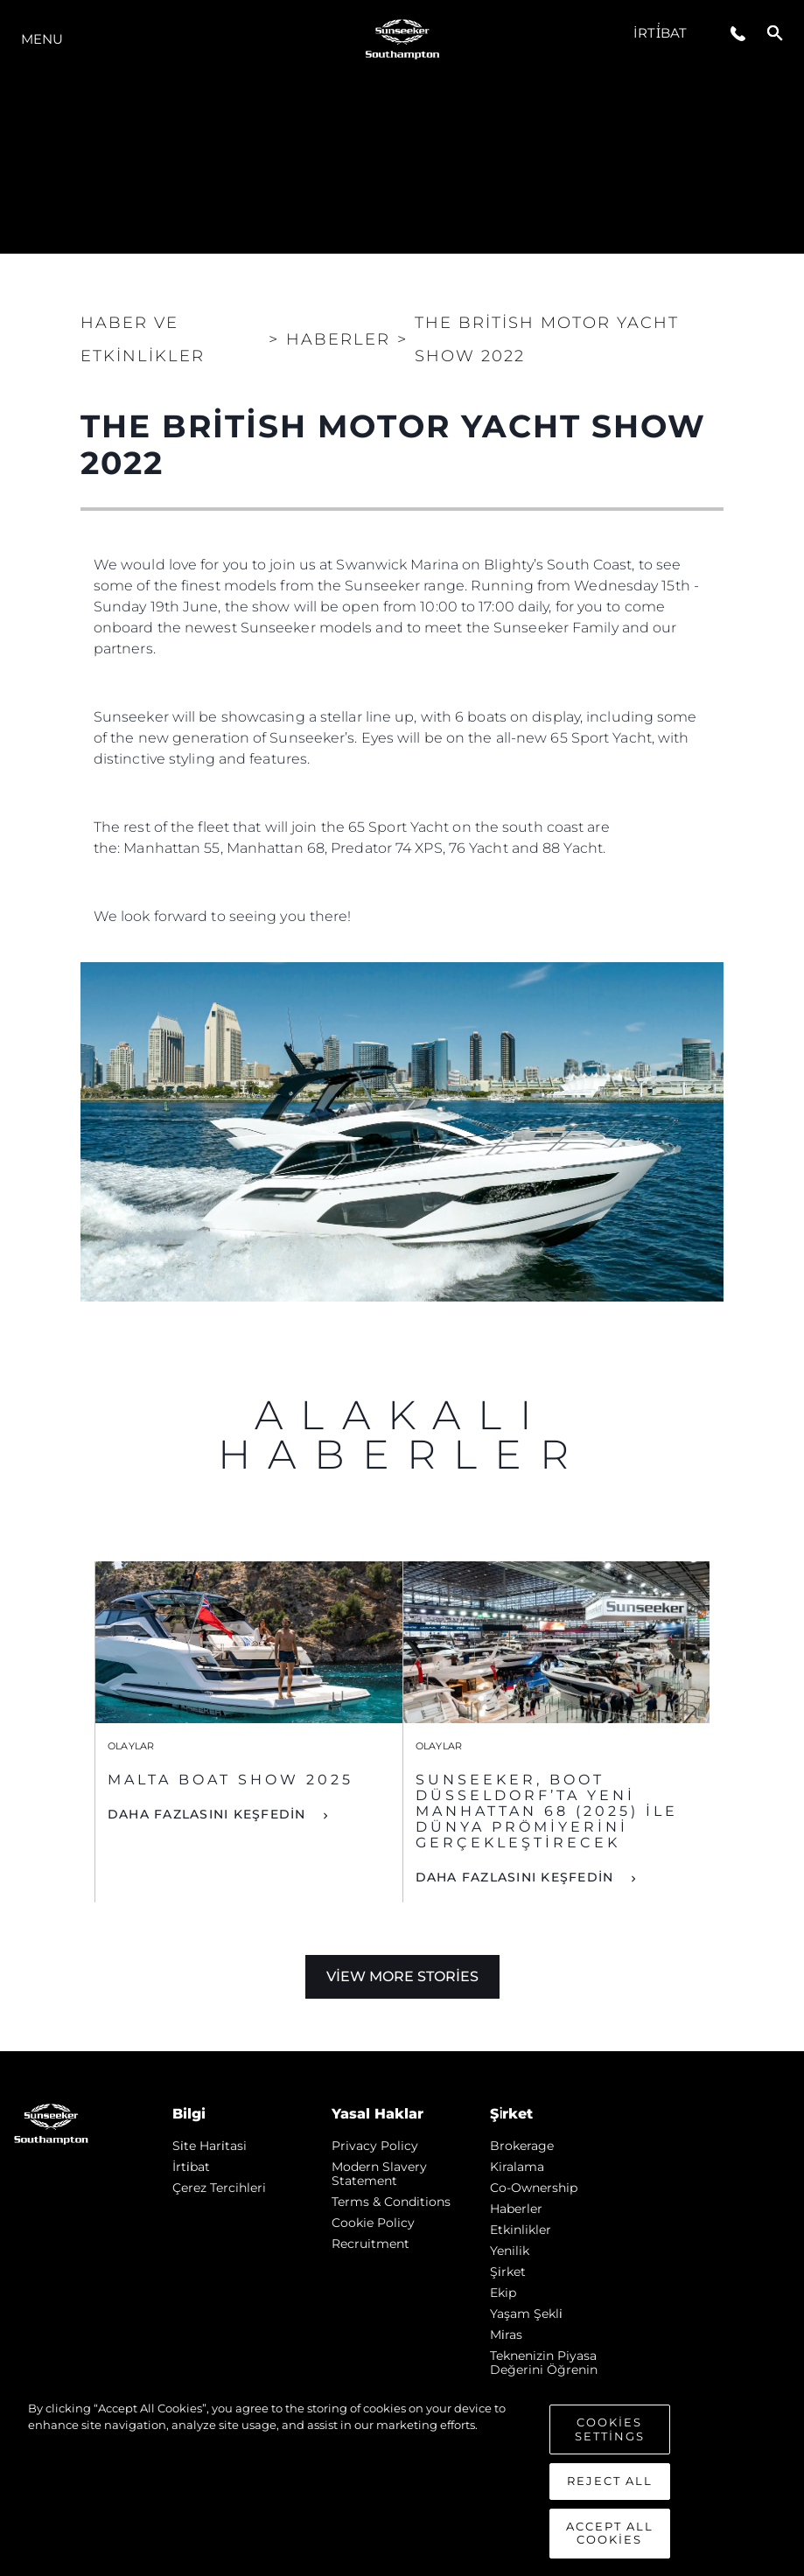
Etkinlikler (520, 2229)
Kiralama (517, 2167)
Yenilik (509, 2250)
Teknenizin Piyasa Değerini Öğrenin (544, 2362)
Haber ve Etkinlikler (142, 339)
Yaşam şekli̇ (526, 2313)
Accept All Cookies (610, 2543)
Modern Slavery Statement (379, 2174)
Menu (42, 39)
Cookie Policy (373, 2222)
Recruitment (370, 2243)
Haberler (516, 2208)
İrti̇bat (660, 32)
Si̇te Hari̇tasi (209, 2146)
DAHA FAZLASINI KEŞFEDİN (209, 1814)
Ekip (503, 2292)
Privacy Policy (375, 2146)
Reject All (610, 2491)
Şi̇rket (508, 2271)
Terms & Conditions (391, 2201)
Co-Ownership (533, 2188)
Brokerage (522, 2146)
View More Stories (402, 1976)
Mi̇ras (506, 2334)
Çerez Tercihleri (219, 2188)
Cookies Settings (610, 2440)
